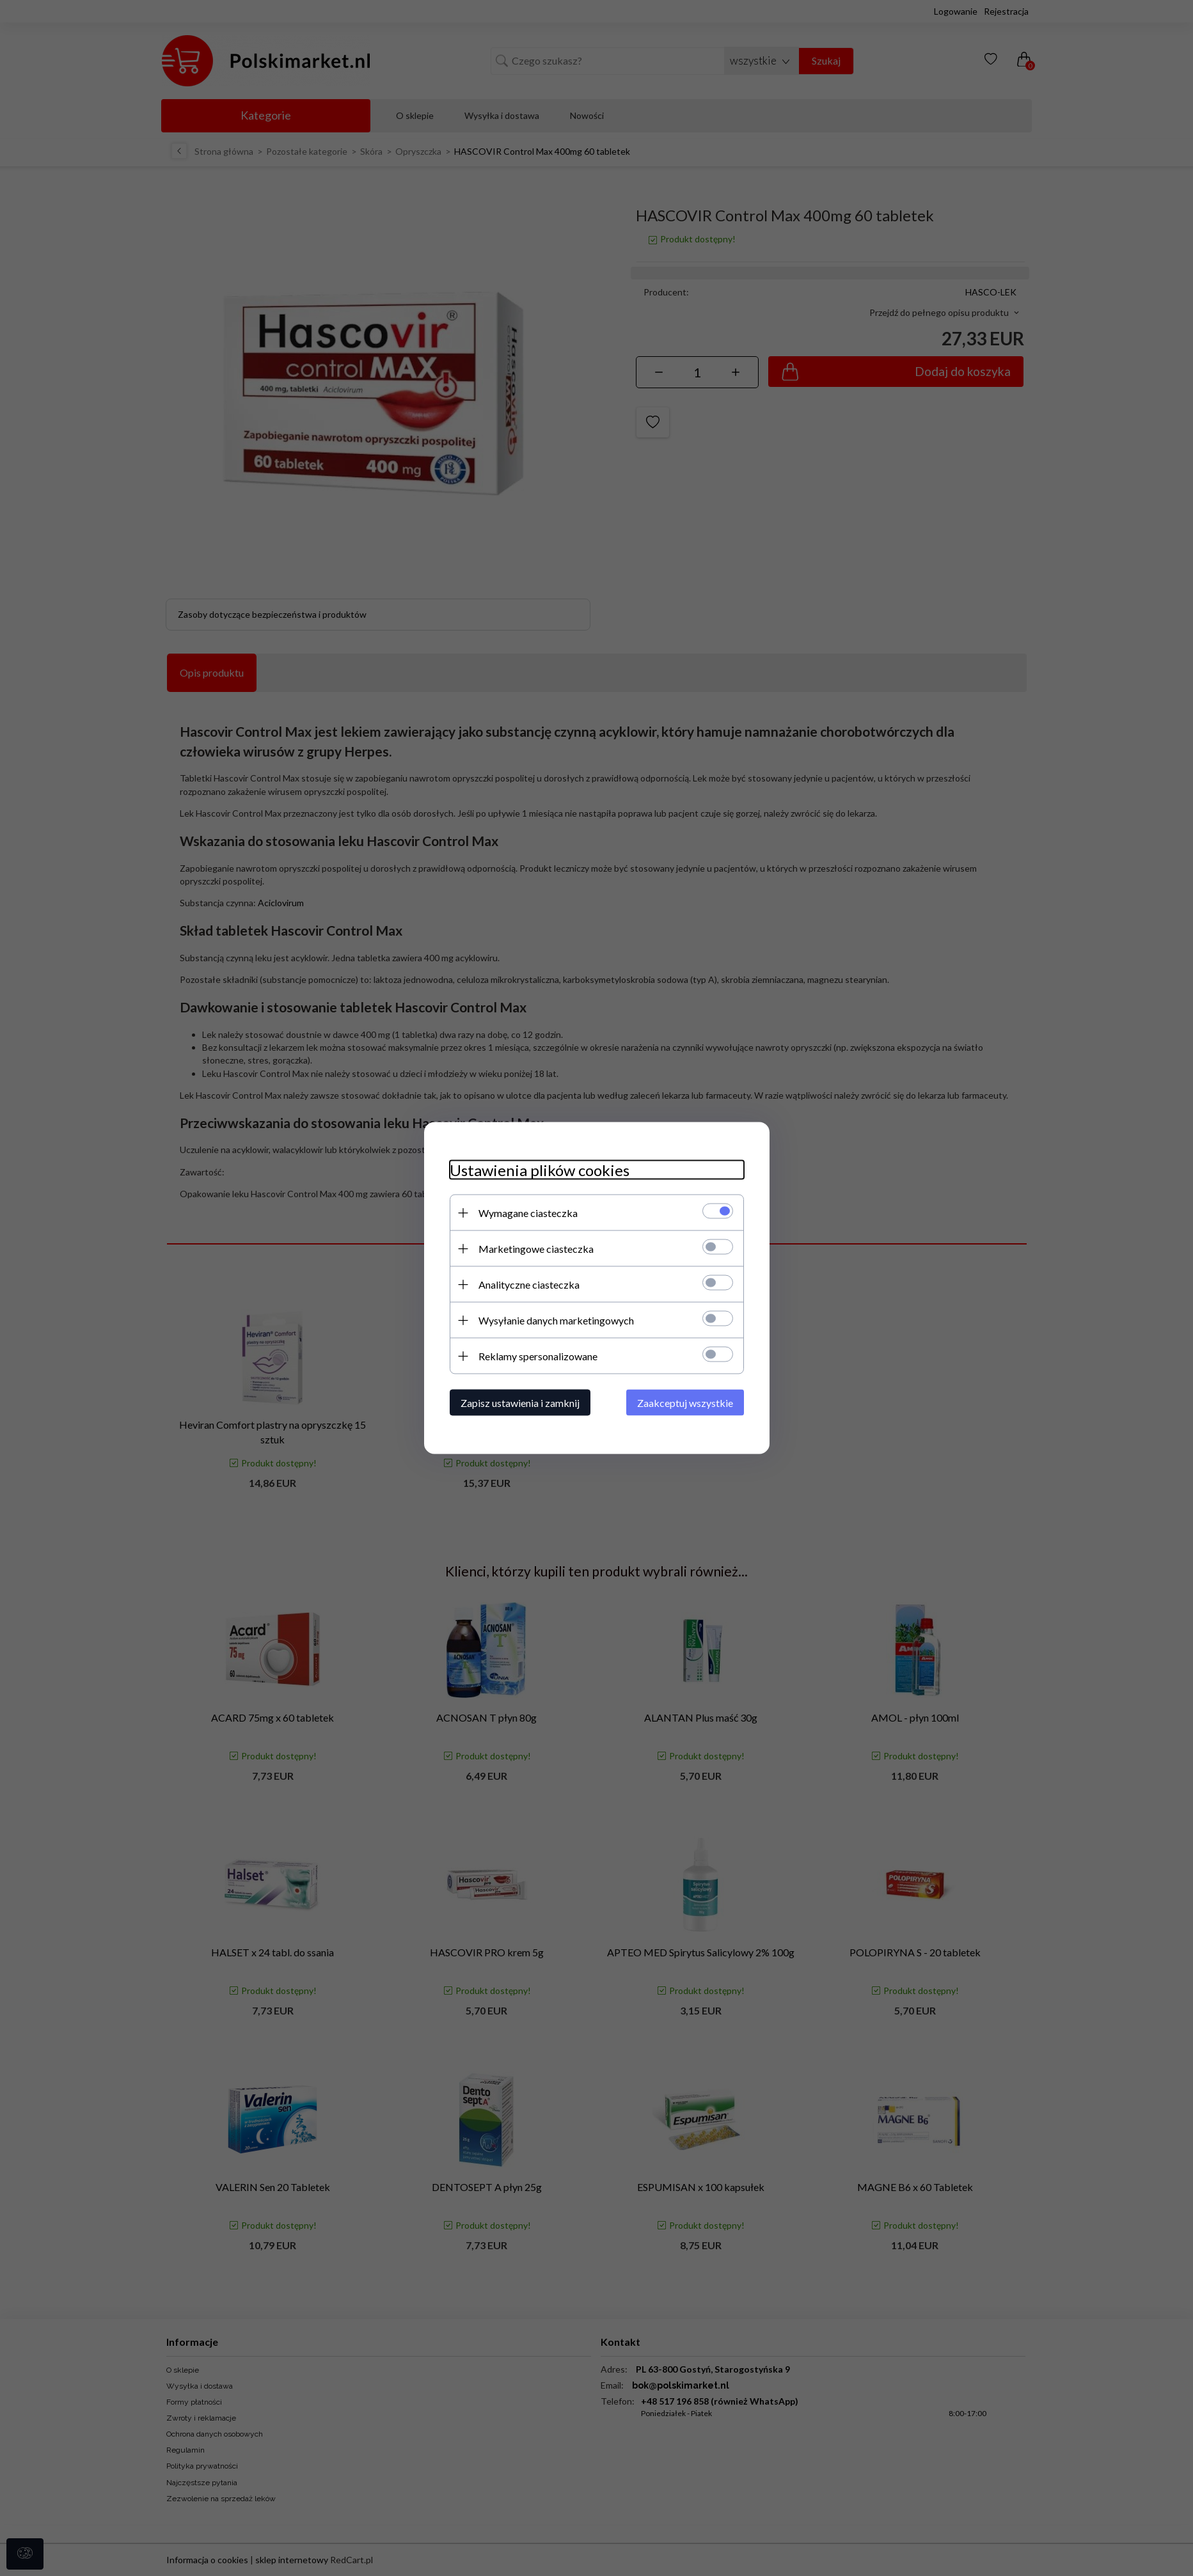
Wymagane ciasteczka (528, 1213)
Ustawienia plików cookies (539, 1170)
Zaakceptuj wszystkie (685, 1403)
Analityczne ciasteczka (529, 1284)
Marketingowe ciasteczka (536, 1249)
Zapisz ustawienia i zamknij (520, 1403)
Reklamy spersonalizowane (537, 1356)
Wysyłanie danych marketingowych (556, 1320)
